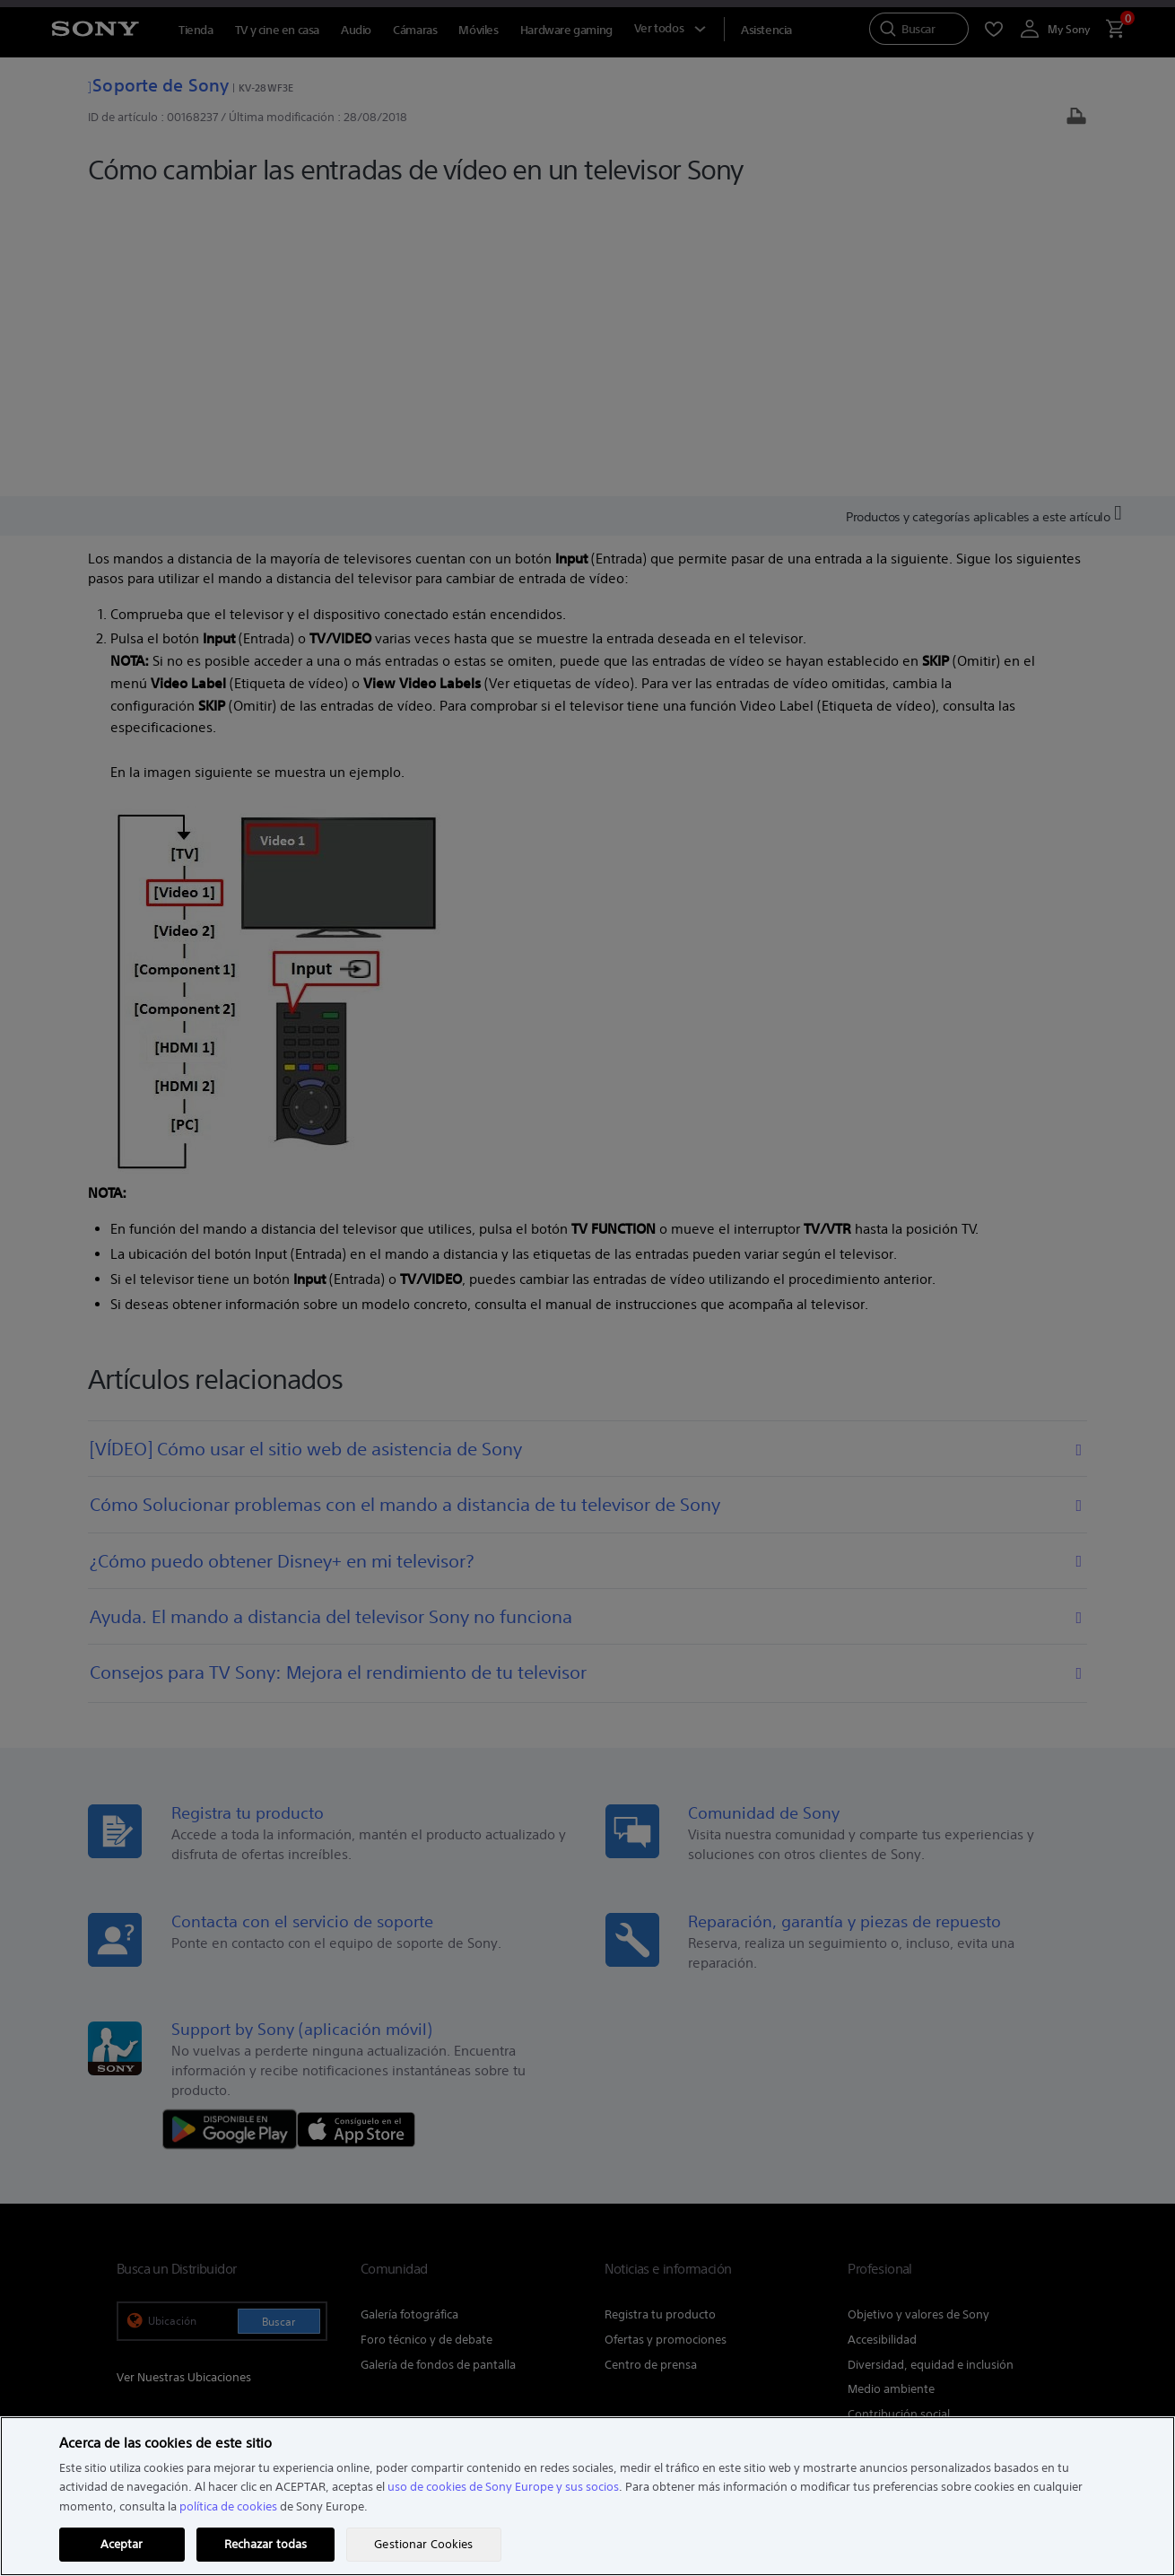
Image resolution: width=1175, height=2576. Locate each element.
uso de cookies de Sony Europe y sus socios (503, 2486)
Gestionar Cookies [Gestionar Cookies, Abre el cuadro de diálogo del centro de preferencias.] (423, 2544)
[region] (587, 2496)
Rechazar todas (266, 2544)
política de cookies (228, 2506)
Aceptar (122, 2544)
